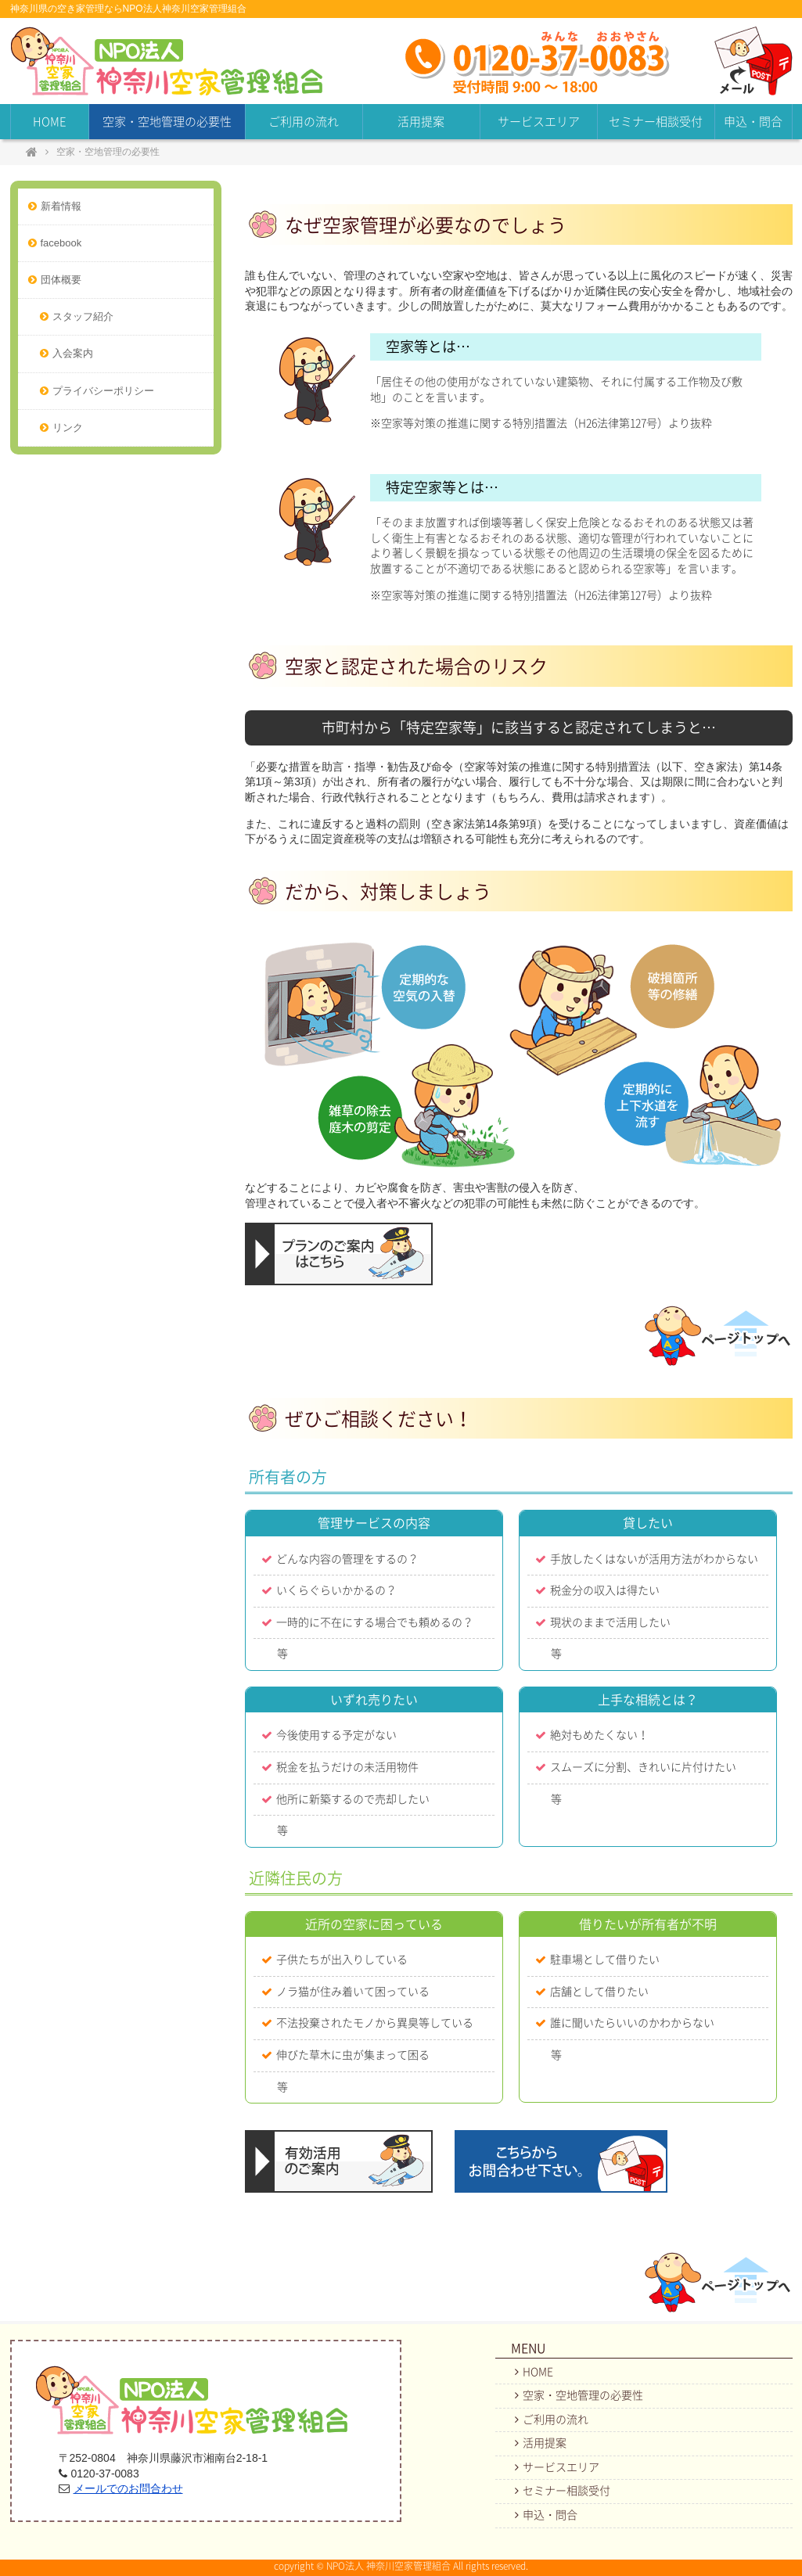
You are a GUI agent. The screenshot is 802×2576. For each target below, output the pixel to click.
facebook (61, 243)
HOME (50, 122)
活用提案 (420, 122)
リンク (67, 427)
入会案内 (72, 353)
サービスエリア (539, 122)
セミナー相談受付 (656, 122)
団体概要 (61, 280)
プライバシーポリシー (103, 391)
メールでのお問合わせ (128, 2488)
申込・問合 (753, 122)
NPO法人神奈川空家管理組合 (166, 61)
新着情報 (61, 206)
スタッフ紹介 (82, 316)
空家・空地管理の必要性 (167, 122)
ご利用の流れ (303, 122)
